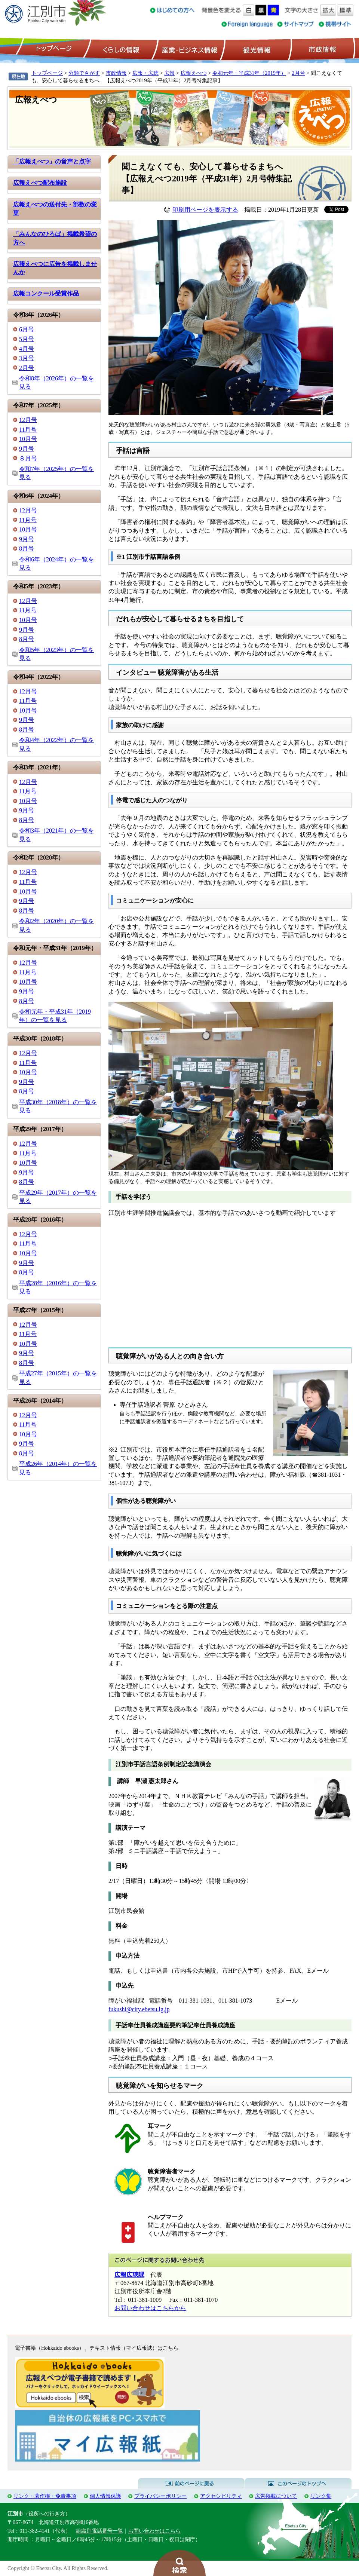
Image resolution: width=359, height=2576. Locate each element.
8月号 (26, 548)
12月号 (28, 420)
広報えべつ (194, 73)
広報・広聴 (145, 73)
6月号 (26, 329)
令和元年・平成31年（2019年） (249, 73)
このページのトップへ (298, 2483)
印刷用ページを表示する (205, 209)
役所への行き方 (46, 2514)
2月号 (298, 73)
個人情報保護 (105, 2496)
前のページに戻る (191, 2483)
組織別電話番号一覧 (99, 2531)
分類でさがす (84, 73)
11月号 (28, 429)
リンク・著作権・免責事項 (44, 2496)
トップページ (52, 49)
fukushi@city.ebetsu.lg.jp (138, 2009)
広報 (169, 73)
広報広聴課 (129, 2275)
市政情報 (321, 49)
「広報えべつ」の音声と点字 (52, 161)
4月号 (26, 349)
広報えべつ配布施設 (40, 183)
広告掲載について (276, 2496)
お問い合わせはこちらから (150, 2308)
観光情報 (256, 49)
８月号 (28, 458)
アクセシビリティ (221, 2496)
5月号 (26, 339)
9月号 (26, 448)
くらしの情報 (120, 49)
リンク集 (320, 2496)
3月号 (26, 358)
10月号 (28, 439)
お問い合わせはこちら (154, 2531)
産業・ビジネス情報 (188, 49)
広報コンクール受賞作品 (46, 293)
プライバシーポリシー (160, 2496)
